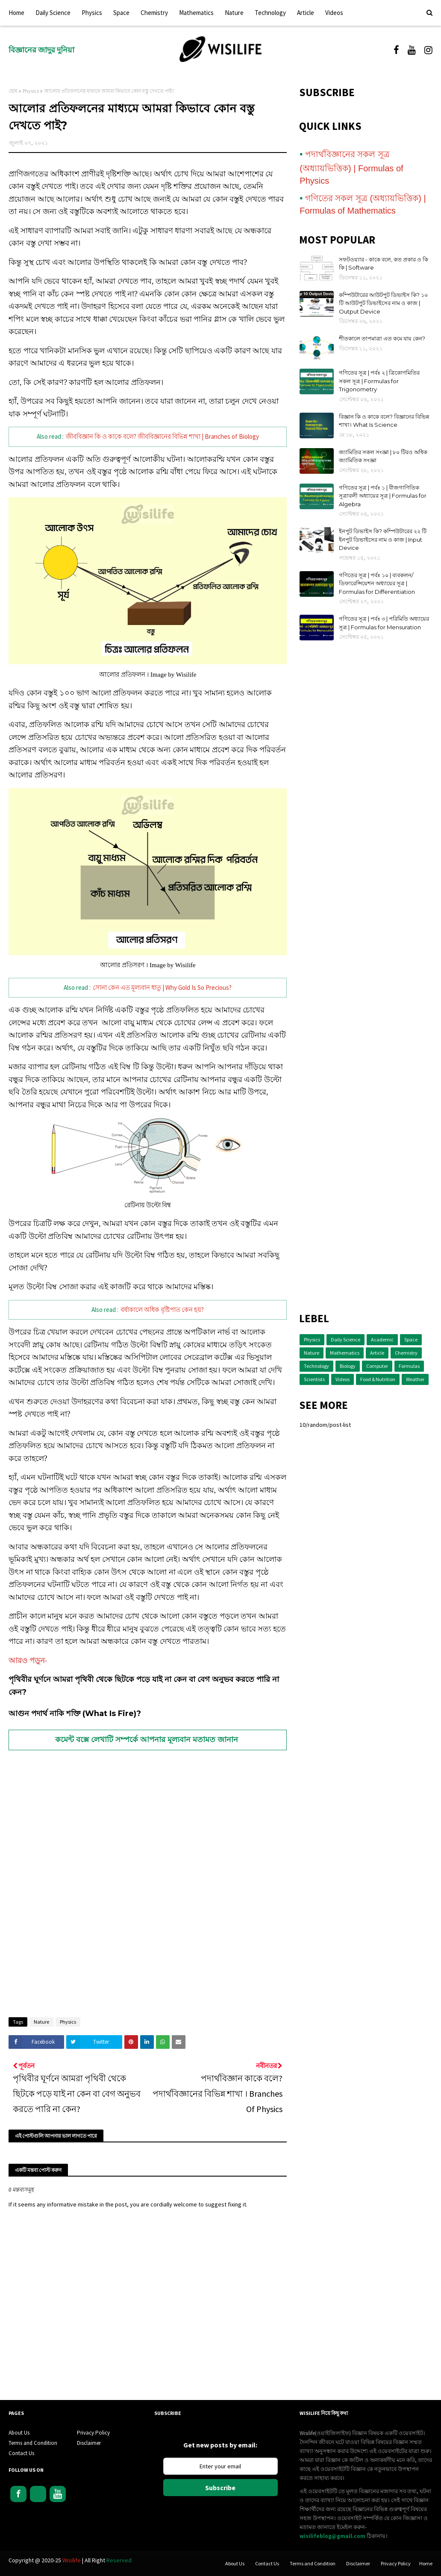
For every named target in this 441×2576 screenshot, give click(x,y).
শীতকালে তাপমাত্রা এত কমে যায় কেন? (382, 338)
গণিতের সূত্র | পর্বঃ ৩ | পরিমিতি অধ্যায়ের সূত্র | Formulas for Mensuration (384, 623)
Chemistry (406, 1353)
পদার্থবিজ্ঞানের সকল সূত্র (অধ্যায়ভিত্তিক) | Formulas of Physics (351, 167)
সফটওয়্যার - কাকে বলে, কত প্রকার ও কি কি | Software (383, 263)
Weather (415, 1379)
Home (425, 2563)
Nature (41, 2022)
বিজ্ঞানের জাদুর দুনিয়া (41, 50)
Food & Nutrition (377, 1379)
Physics (31, 91)
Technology (316, 1366)
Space (410, 1339)
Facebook (18, 2494)
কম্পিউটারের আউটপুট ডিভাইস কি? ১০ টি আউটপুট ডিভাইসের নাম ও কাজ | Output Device (383, 303)
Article (377, 1353)
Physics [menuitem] (92, 13)
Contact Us (21, 2453)
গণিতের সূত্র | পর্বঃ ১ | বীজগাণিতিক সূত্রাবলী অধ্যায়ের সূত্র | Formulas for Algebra (382, 496)
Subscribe (220, 2487)
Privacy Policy (93, 2432)
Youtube (58, 2494)
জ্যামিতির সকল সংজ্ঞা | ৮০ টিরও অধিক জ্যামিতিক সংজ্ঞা (383, 456)
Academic (382, 1339)
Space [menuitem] (121, 13)
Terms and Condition (33, 2443)
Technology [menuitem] (270, 13)
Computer (377, 1366)
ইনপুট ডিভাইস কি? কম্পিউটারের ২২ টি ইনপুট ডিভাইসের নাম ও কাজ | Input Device (382, 539)
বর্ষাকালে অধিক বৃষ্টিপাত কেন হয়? (162, 1310)
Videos (342, 1379)
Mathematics (344, 1353)
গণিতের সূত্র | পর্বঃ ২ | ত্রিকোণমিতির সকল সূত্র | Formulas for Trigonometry (379, 381)
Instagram (38, 2494)
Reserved (119, 2560)
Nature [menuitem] (234, 13)
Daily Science (345, 1339)
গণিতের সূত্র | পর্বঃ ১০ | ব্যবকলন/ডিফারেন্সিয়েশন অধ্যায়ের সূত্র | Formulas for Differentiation (377, 583)
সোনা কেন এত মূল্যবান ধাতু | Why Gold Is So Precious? (162, 987)
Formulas (409, 1366)
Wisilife (72, 2560)
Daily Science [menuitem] (53, 13)
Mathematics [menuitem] (196, 13)
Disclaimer (89, 2443)
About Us (19, 2432)
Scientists (314, 1379)
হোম (13, 91)
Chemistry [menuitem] (154, 13)
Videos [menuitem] (334, 13)
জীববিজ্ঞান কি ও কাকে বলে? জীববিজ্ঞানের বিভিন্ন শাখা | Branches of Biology (162, 436)
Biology (348, 1366)
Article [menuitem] (305, 13)
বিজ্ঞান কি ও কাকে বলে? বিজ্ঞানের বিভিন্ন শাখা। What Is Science (384, 420)
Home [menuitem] (16, 13)
